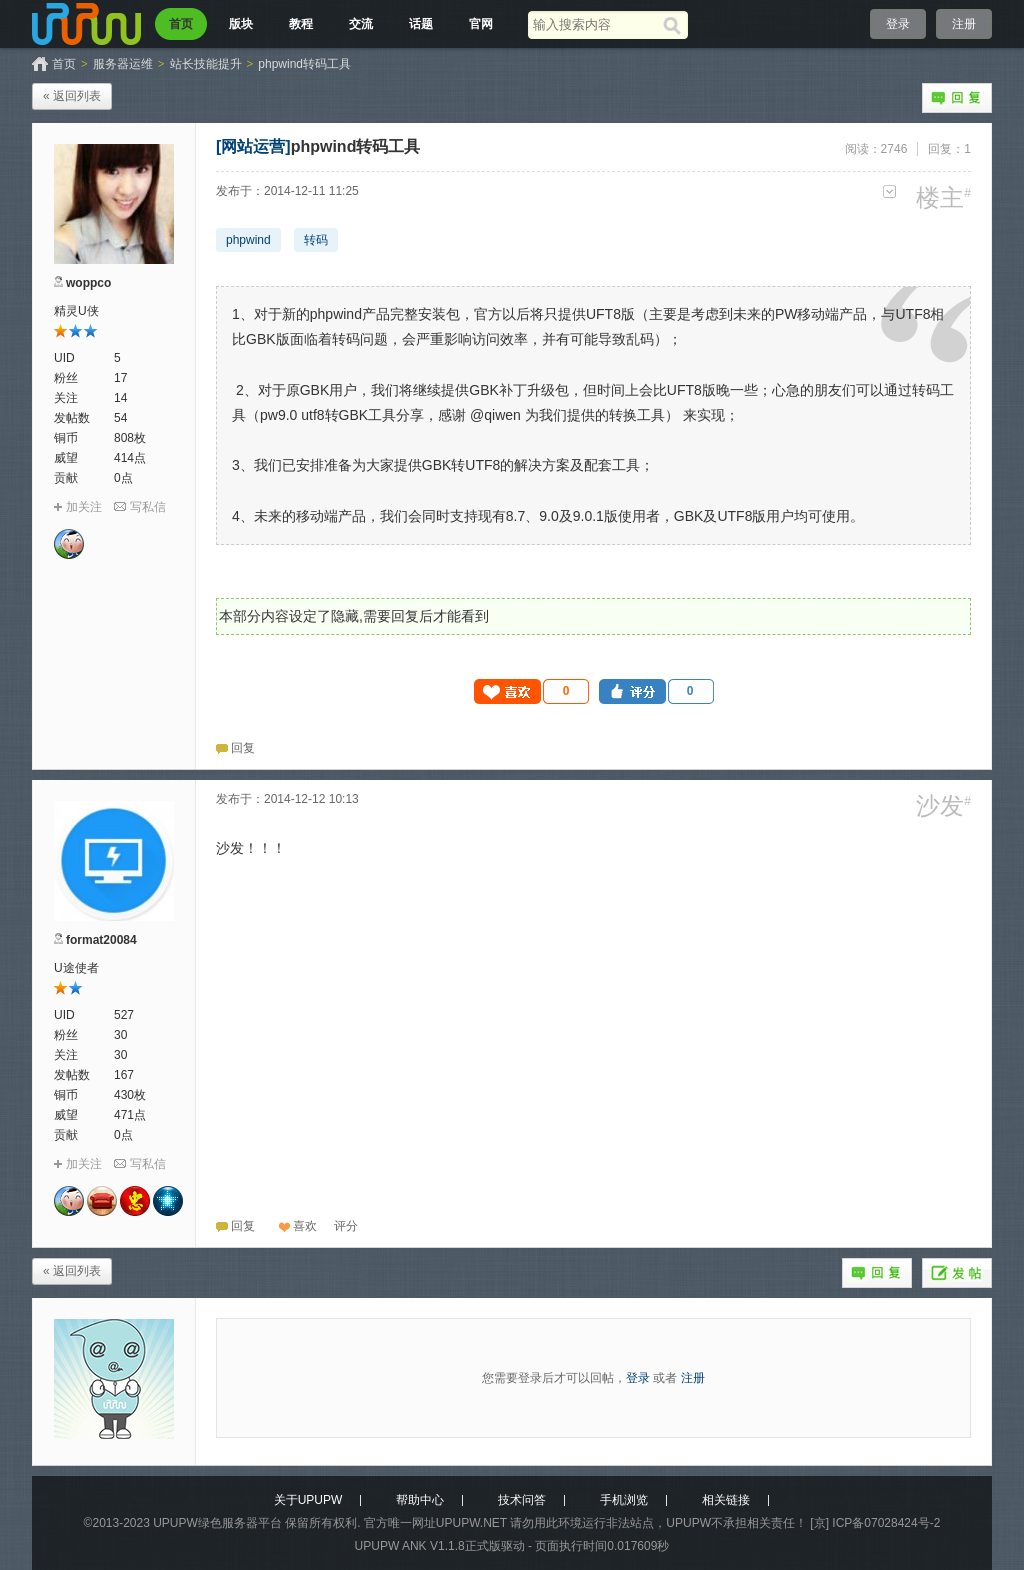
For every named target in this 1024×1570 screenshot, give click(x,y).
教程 (301, 24)
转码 (316, 240)
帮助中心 (420, 1500)
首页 (181, 24)
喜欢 (305, 1226)
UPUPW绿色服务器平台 (217, 1523)
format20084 (101, 940)
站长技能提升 (206, 64)
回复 (957, 98)
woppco (88, 283)
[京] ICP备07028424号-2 (875, 1523)
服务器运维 (123, 64)
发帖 (957, 1273)
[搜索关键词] (595, 24)
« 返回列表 (72, 96)
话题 (421, 24)
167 (124, 1075)
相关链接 (726, 1500)
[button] (532, 691)
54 (120, 418)
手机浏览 (624, 1500)
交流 (361, 24)
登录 (898, 24)
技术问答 (522, 1500)
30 (120, 1035)
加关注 (84, 507)
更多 (889, 191)
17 (120, 378)
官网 (481, 24)
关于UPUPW (308, 1500)
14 (120, 398)
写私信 (148, 507)
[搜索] (675, 25)
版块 (241, 24)
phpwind (248, 240)
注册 (964, 24)
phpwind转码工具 (304, 64)
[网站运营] (253, 146)
